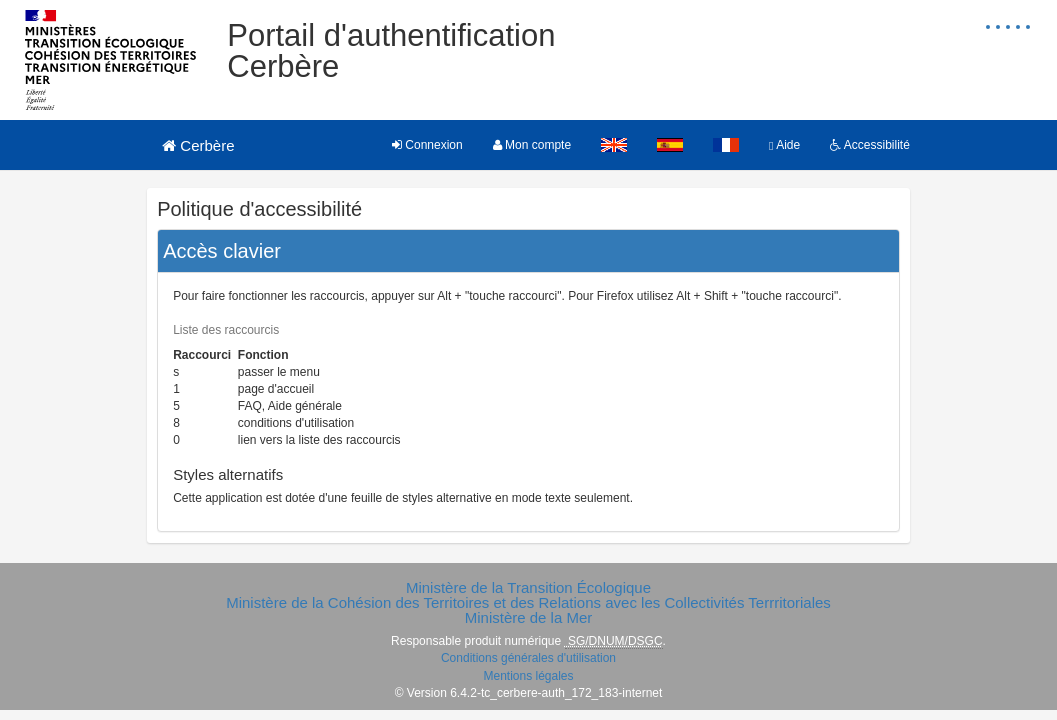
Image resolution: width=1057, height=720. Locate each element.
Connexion (427, 145)
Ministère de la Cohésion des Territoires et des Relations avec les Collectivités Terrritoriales (528, 602)
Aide (784, 145)
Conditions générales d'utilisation (528, 658)
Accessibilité (870, 145)
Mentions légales (528, 676)
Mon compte (532, 145)
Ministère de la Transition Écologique (528, 587)
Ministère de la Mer (529, 617)
